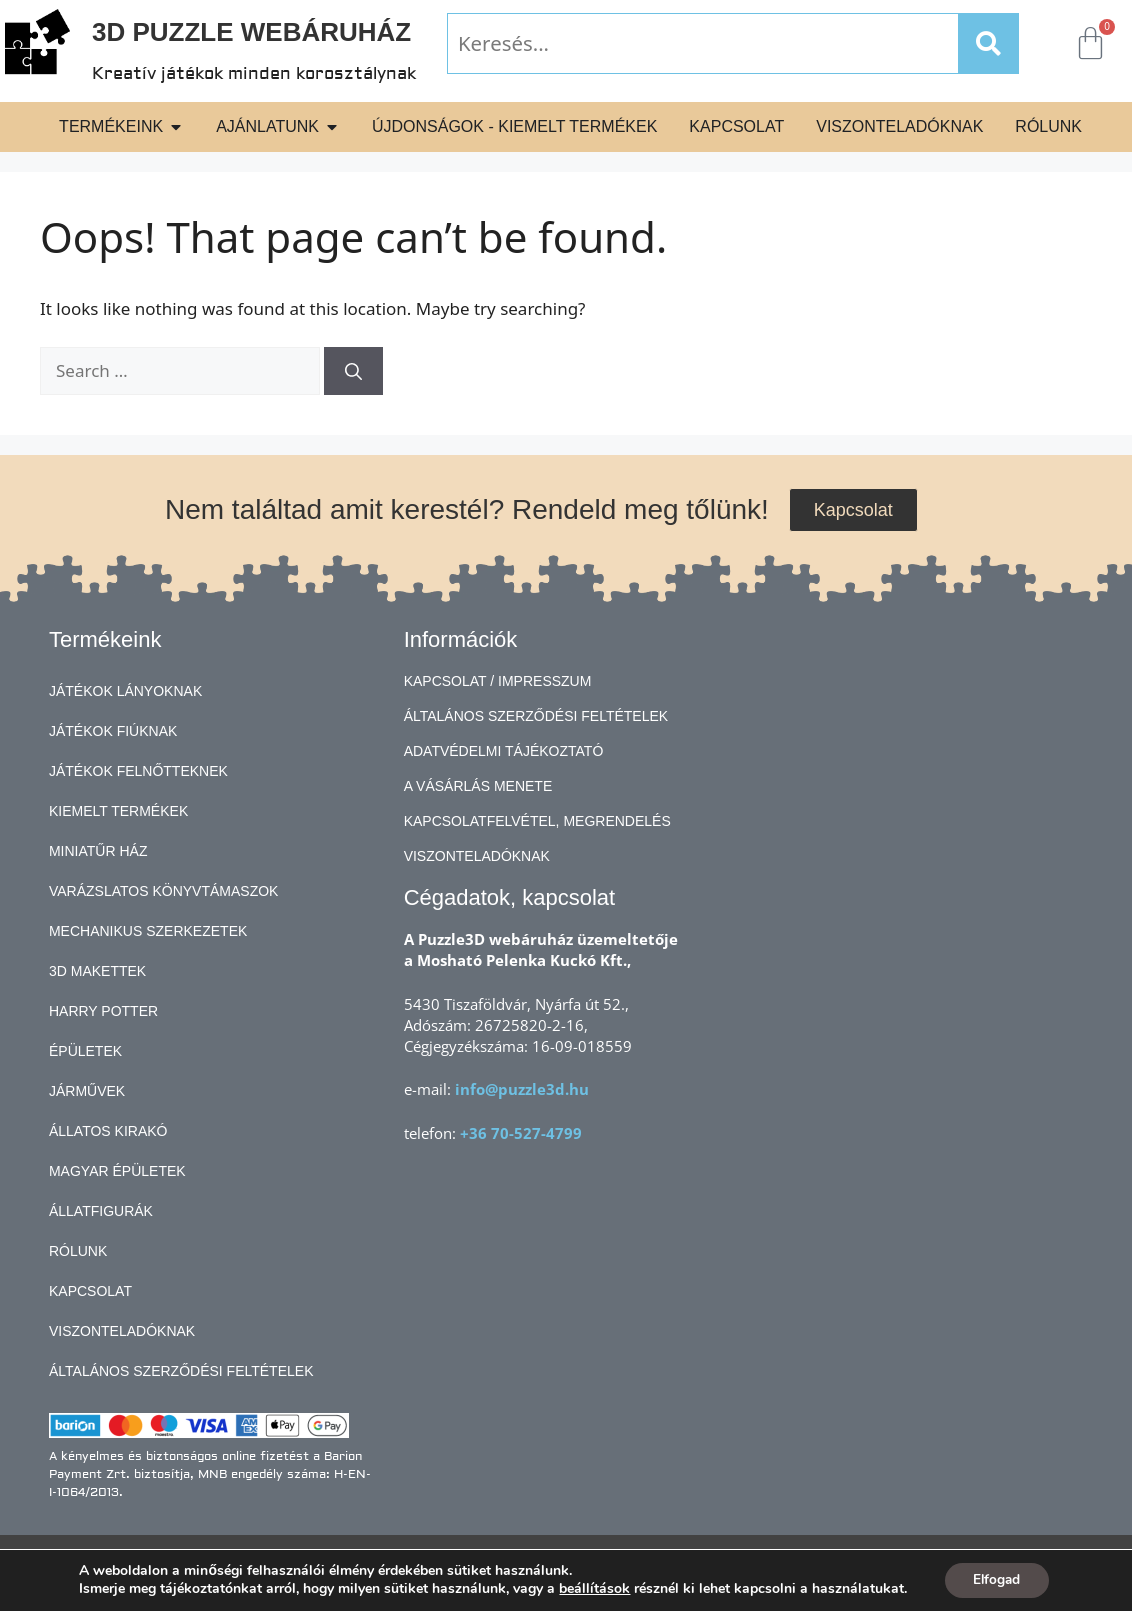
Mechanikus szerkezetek (148, 931)
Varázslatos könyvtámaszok (164, 891)
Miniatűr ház (98, 851)
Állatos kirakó (108, 1131)
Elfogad (996, 1579)
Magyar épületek (117, 1171)
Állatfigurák (101, 1211)
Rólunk (78, 1251)
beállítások (592, 1589)
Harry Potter (103, 1011)
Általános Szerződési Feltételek (181, 1371)
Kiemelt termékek (118, 811)
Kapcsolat (90, 1291)
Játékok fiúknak (113, 731)
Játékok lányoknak (125, 691)
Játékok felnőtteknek (138, 771)
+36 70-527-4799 (521, 1133)
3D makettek (97, 971)
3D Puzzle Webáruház (251, 32)
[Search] (988, 43)
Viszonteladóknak (122, 1331)
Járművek (87, 1091)
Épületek (85, 1051)
